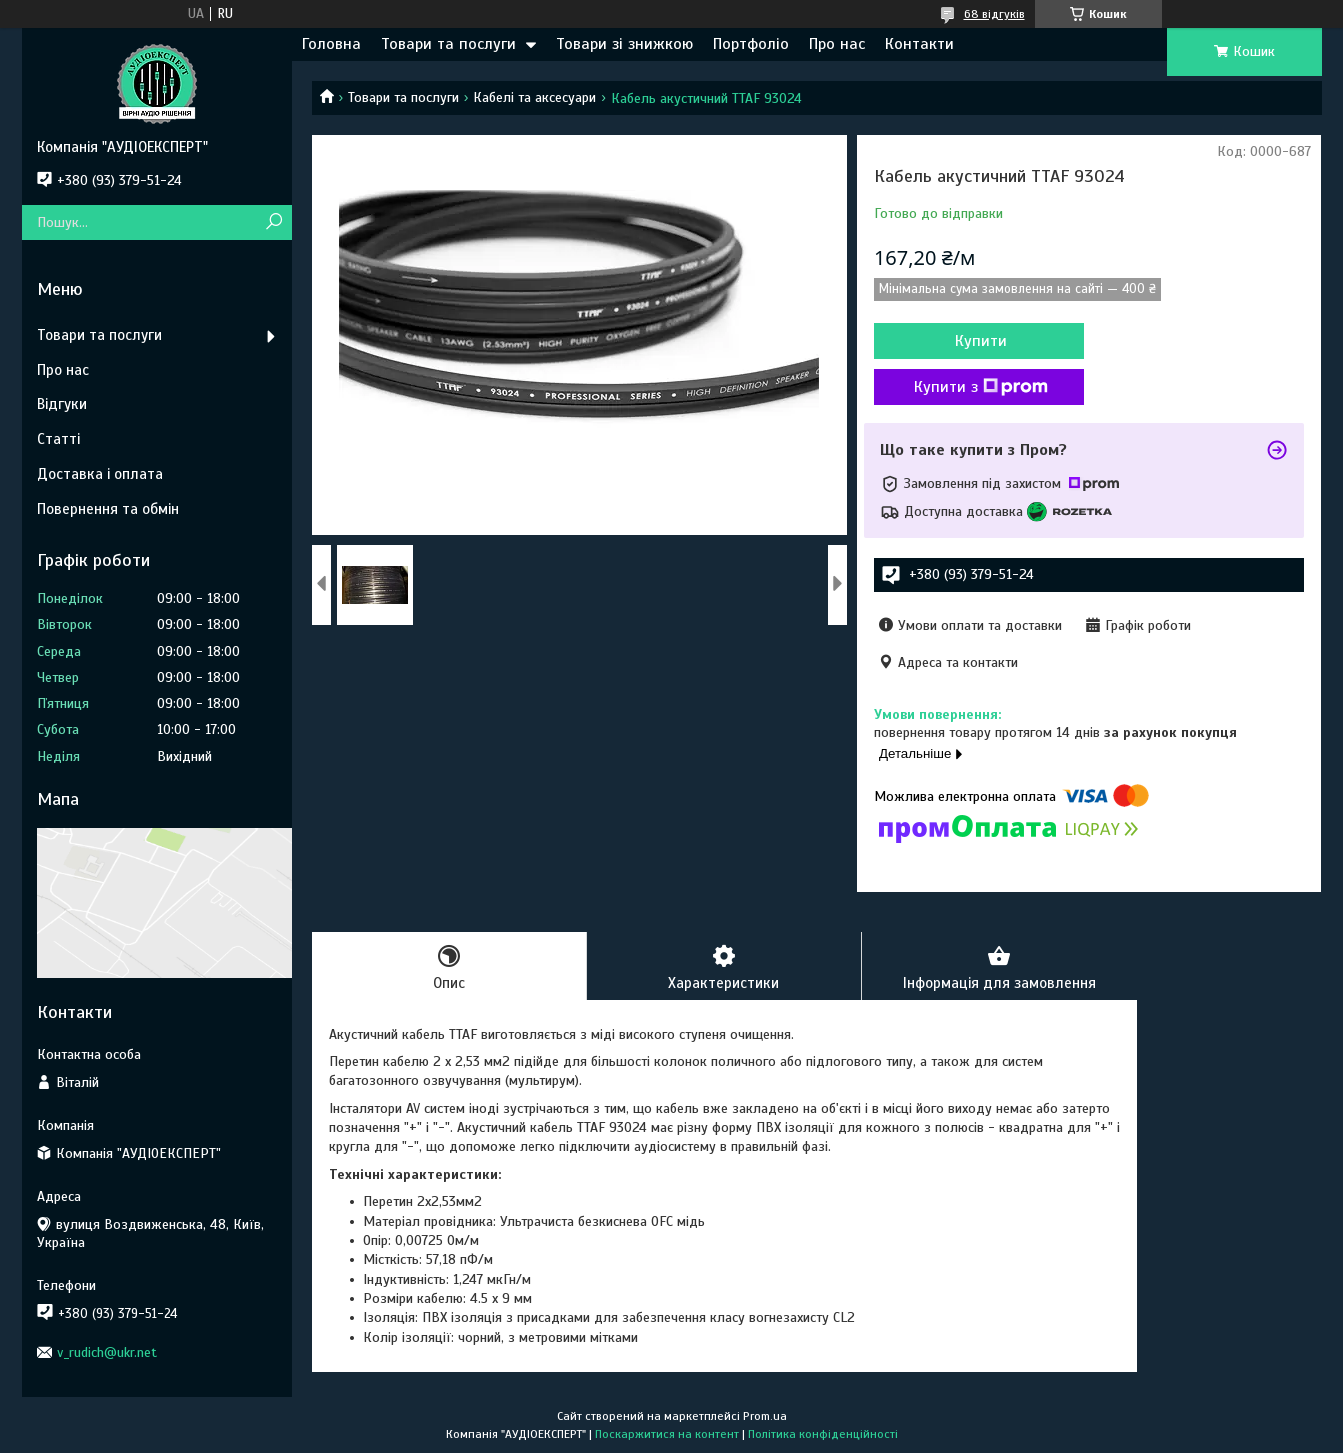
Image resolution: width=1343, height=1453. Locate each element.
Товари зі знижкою (624, 44)
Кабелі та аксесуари (534, 97)
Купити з (981, 387)
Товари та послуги (448, 44)
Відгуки (62, 404)
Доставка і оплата (100, 474)
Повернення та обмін (108, 509)
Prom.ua (765, 1416)
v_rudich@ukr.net (107, 1352)
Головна (331, 44)
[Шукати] (274, 222)
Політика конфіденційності (823, 1434)
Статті (58, 439)
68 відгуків (994, 14)
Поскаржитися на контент (667, 1434)
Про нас (837, 44)
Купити (981, 341)
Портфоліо (751, 44)
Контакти (919, 44)
